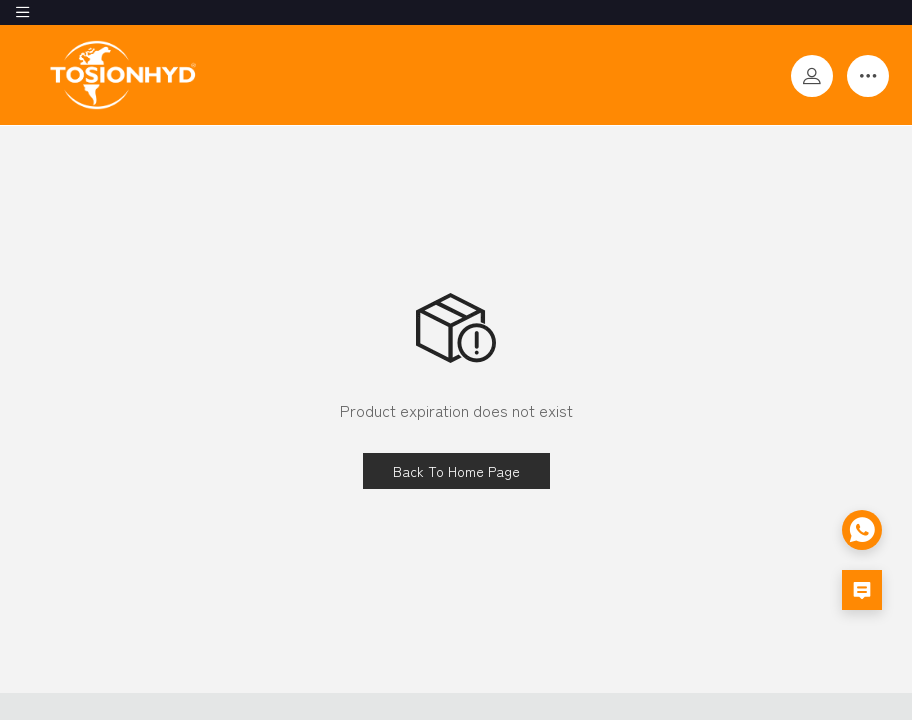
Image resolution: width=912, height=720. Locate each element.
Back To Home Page (456, 471)
